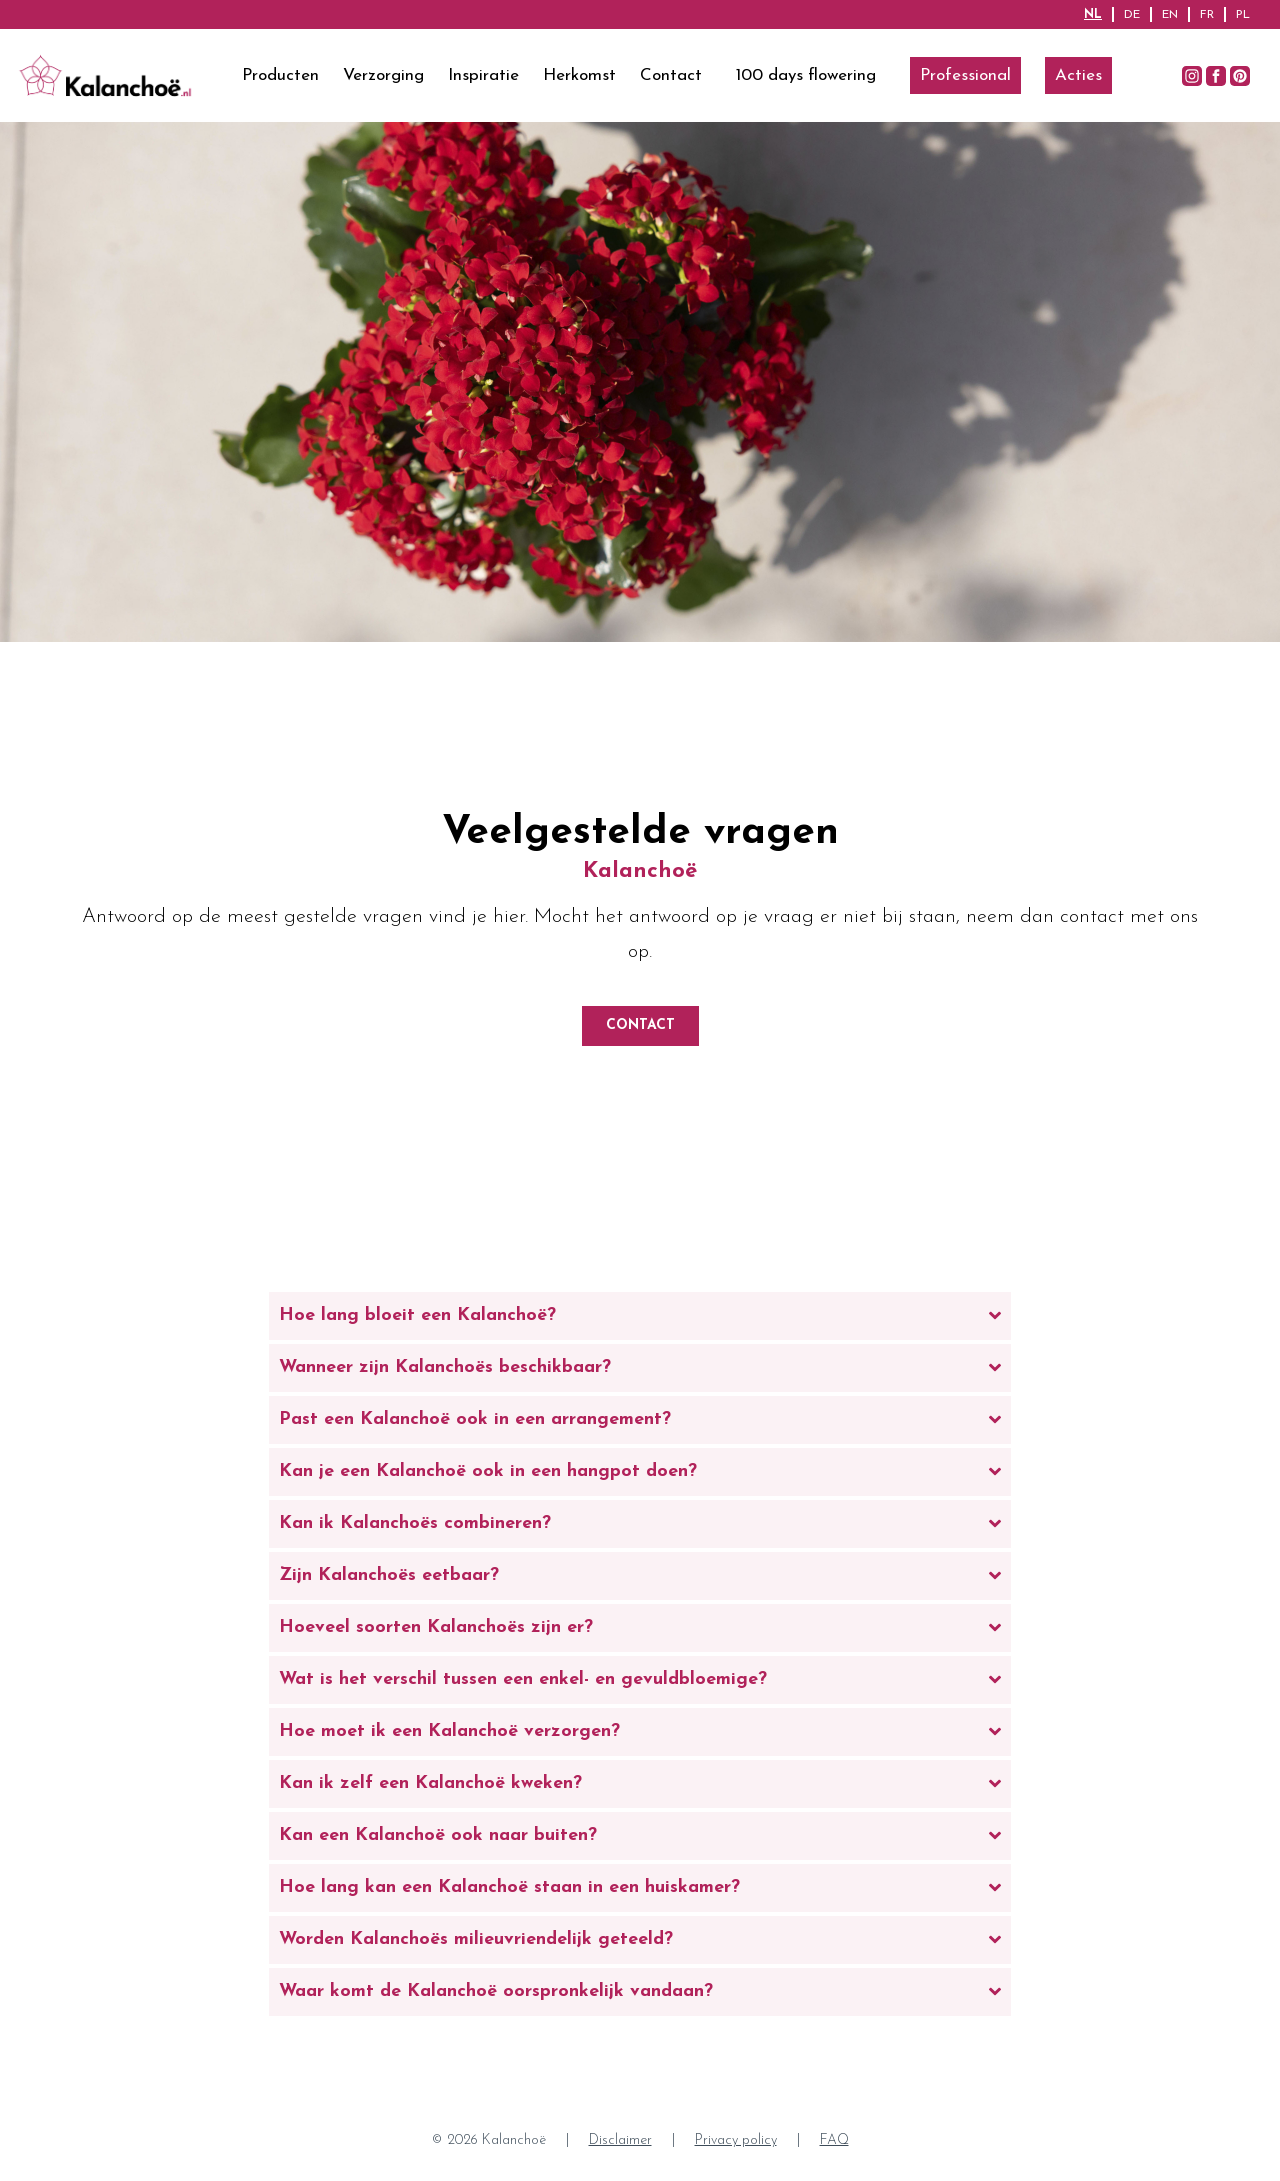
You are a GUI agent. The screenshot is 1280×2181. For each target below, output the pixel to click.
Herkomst (579, 75)
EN (1170, 15)
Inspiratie (483, 75)
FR (1207, 15)
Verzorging (383, 75)
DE (1132, 15)
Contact (671, 75)
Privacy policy (736, 2140)
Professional (965, 75)
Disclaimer (620, 2140)
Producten (280, 75)
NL (1093, 15)
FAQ (834, 2140)
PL (1243, 15)
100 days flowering (806, 75)
